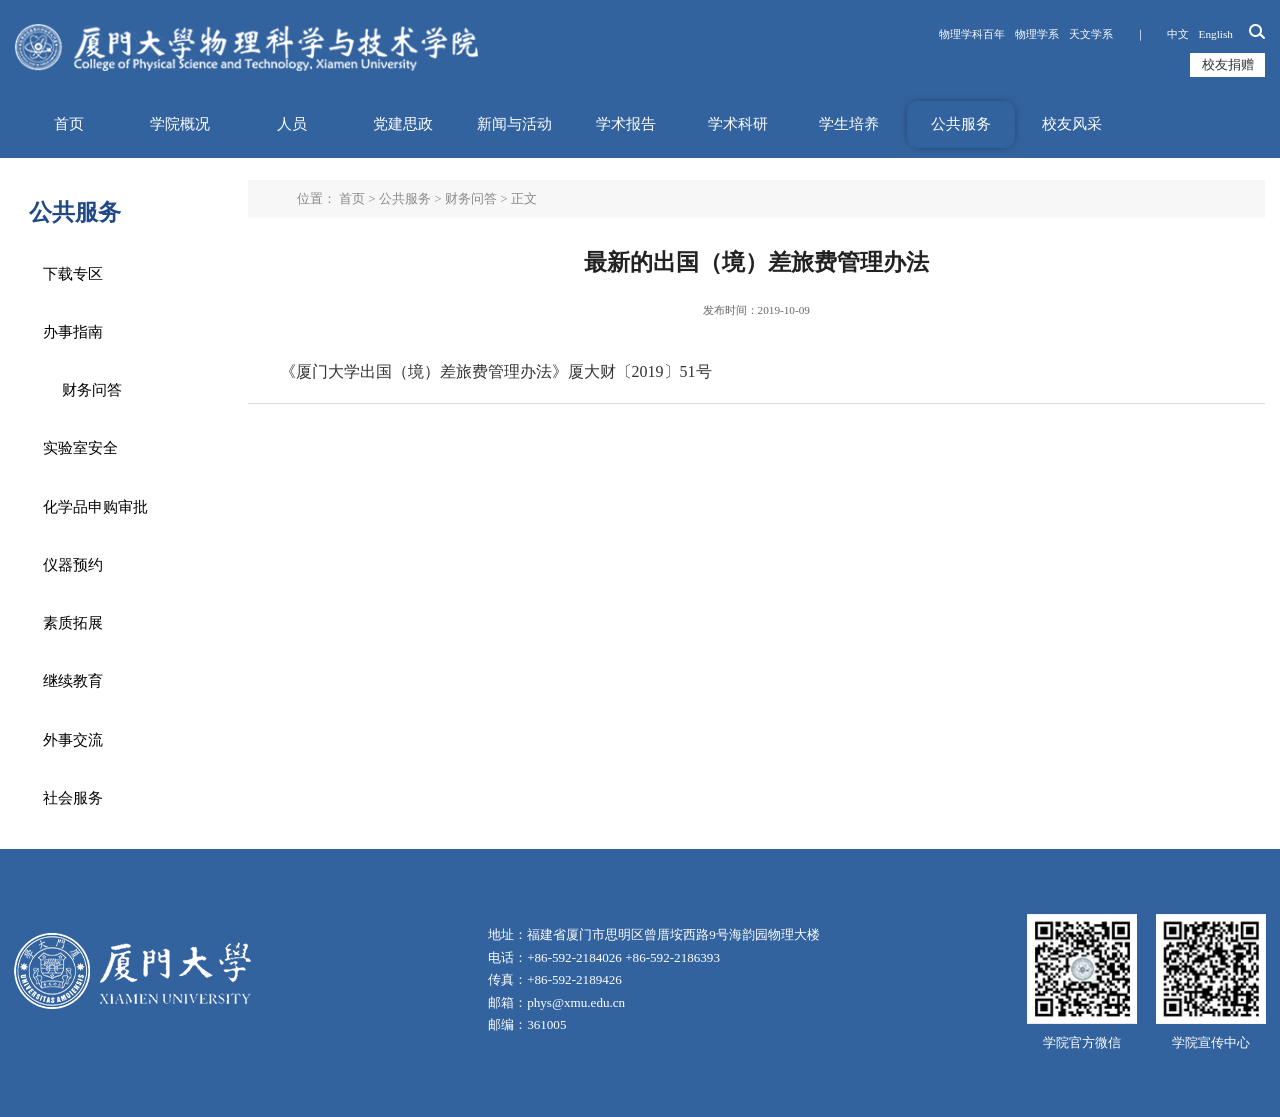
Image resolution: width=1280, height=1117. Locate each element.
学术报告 (626, 124)
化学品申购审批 (95, 507)
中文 (1178, 34)
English (1216, 34)
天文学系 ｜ (1113, 34)
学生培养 (849, 124)
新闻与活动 (514, 124)
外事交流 (73, 740)
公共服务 (961, 124)
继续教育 (73, 681)
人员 (292, 124)
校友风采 (1072, 124)
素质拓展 (73, 623)
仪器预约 (73, 565)
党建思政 (403, 124)
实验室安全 (80, 448)
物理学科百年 (972, 34)
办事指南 (73, 332)
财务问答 (92, 390)
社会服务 (73, 798)
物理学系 (1037, 34)
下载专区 (73, 274)
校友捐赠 (1228, 64)
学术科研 (738, 124)
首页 (69, 124)
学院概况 (180, 124)
